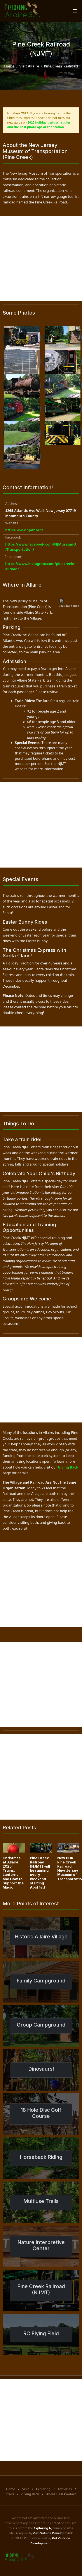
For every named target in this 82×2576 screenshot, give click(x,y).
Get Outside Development (53, 2533)
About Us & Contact (61, 2494)
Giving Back (68, 1467)
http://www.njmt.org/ (24, 530)
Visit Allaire (29, 66)
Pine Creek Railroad (61, 66)
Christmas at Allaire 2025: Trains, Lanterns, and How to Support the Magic (13, 1872)
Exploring (43, 2489)
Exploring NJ (43, 2528)
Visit (25, 2489)
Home (9, 66)
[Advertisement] (41, 258)
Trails (10, 2494)
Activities (65, 2489)
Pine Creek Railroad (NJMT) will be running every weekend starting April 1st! (40, 1872)
